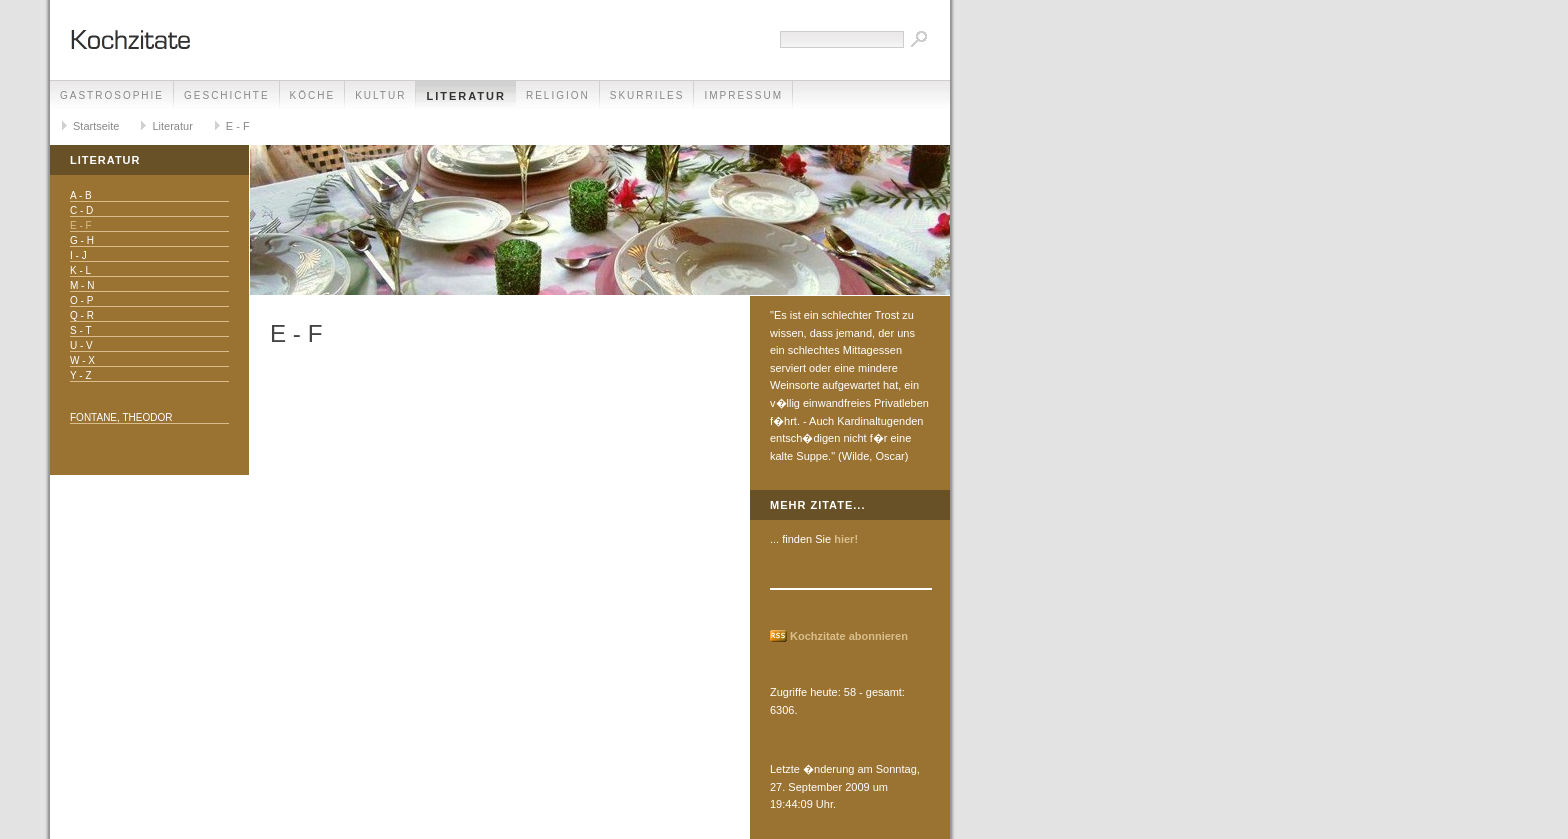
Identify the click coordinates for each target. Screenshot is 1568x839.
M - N (82, 285)
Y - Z (80, 375)
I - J (78, 255)
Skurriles (647, 95)
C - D (81, 210)
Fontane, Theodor (121, 417)
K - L (80, 270)
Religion (558, 95)
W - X (82, 360)
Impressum (743, 95)
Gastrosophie (112, 95)
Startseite (96, 126)
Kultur (380, 95)
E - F (238, 126)
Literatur (466, 96)
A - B (81, 195)
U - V (81, 345)
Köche (313, 95)
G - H (82, 240)
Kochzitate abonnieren (849, 636)
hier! (846, 539)
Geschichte (227, 95)
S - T (80, 330)
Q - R (82, 315)
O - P (81, 300)
